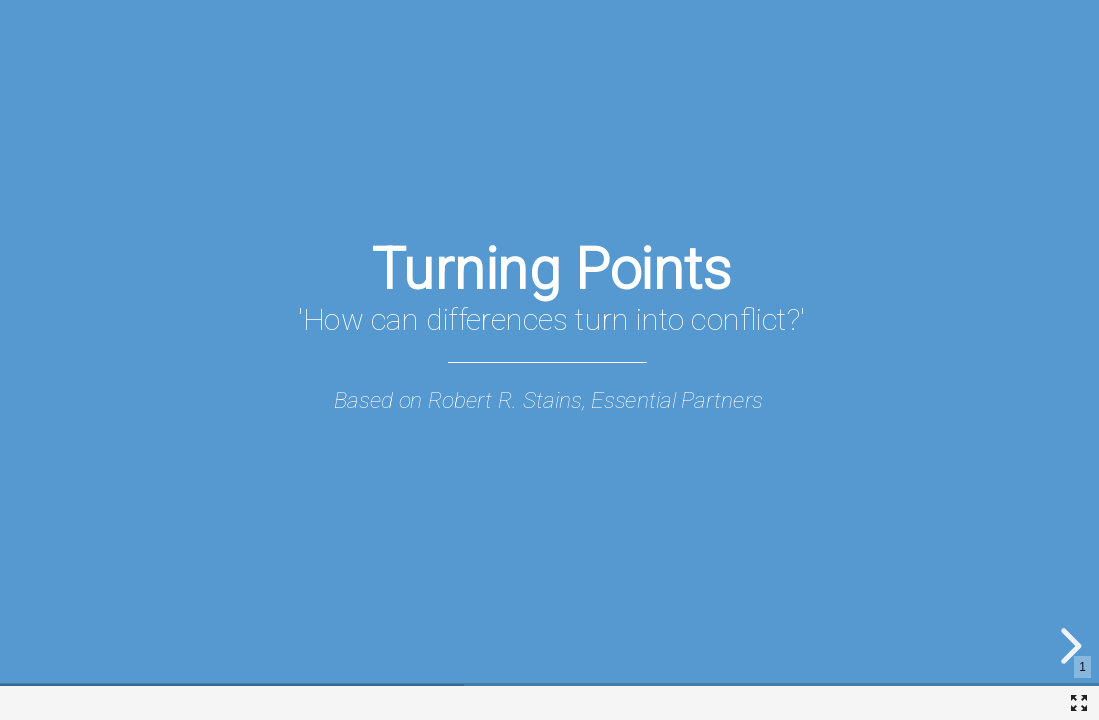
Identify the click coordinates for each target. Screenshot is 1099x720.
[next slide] (1068, 646)
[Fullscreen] (1079, 703)
